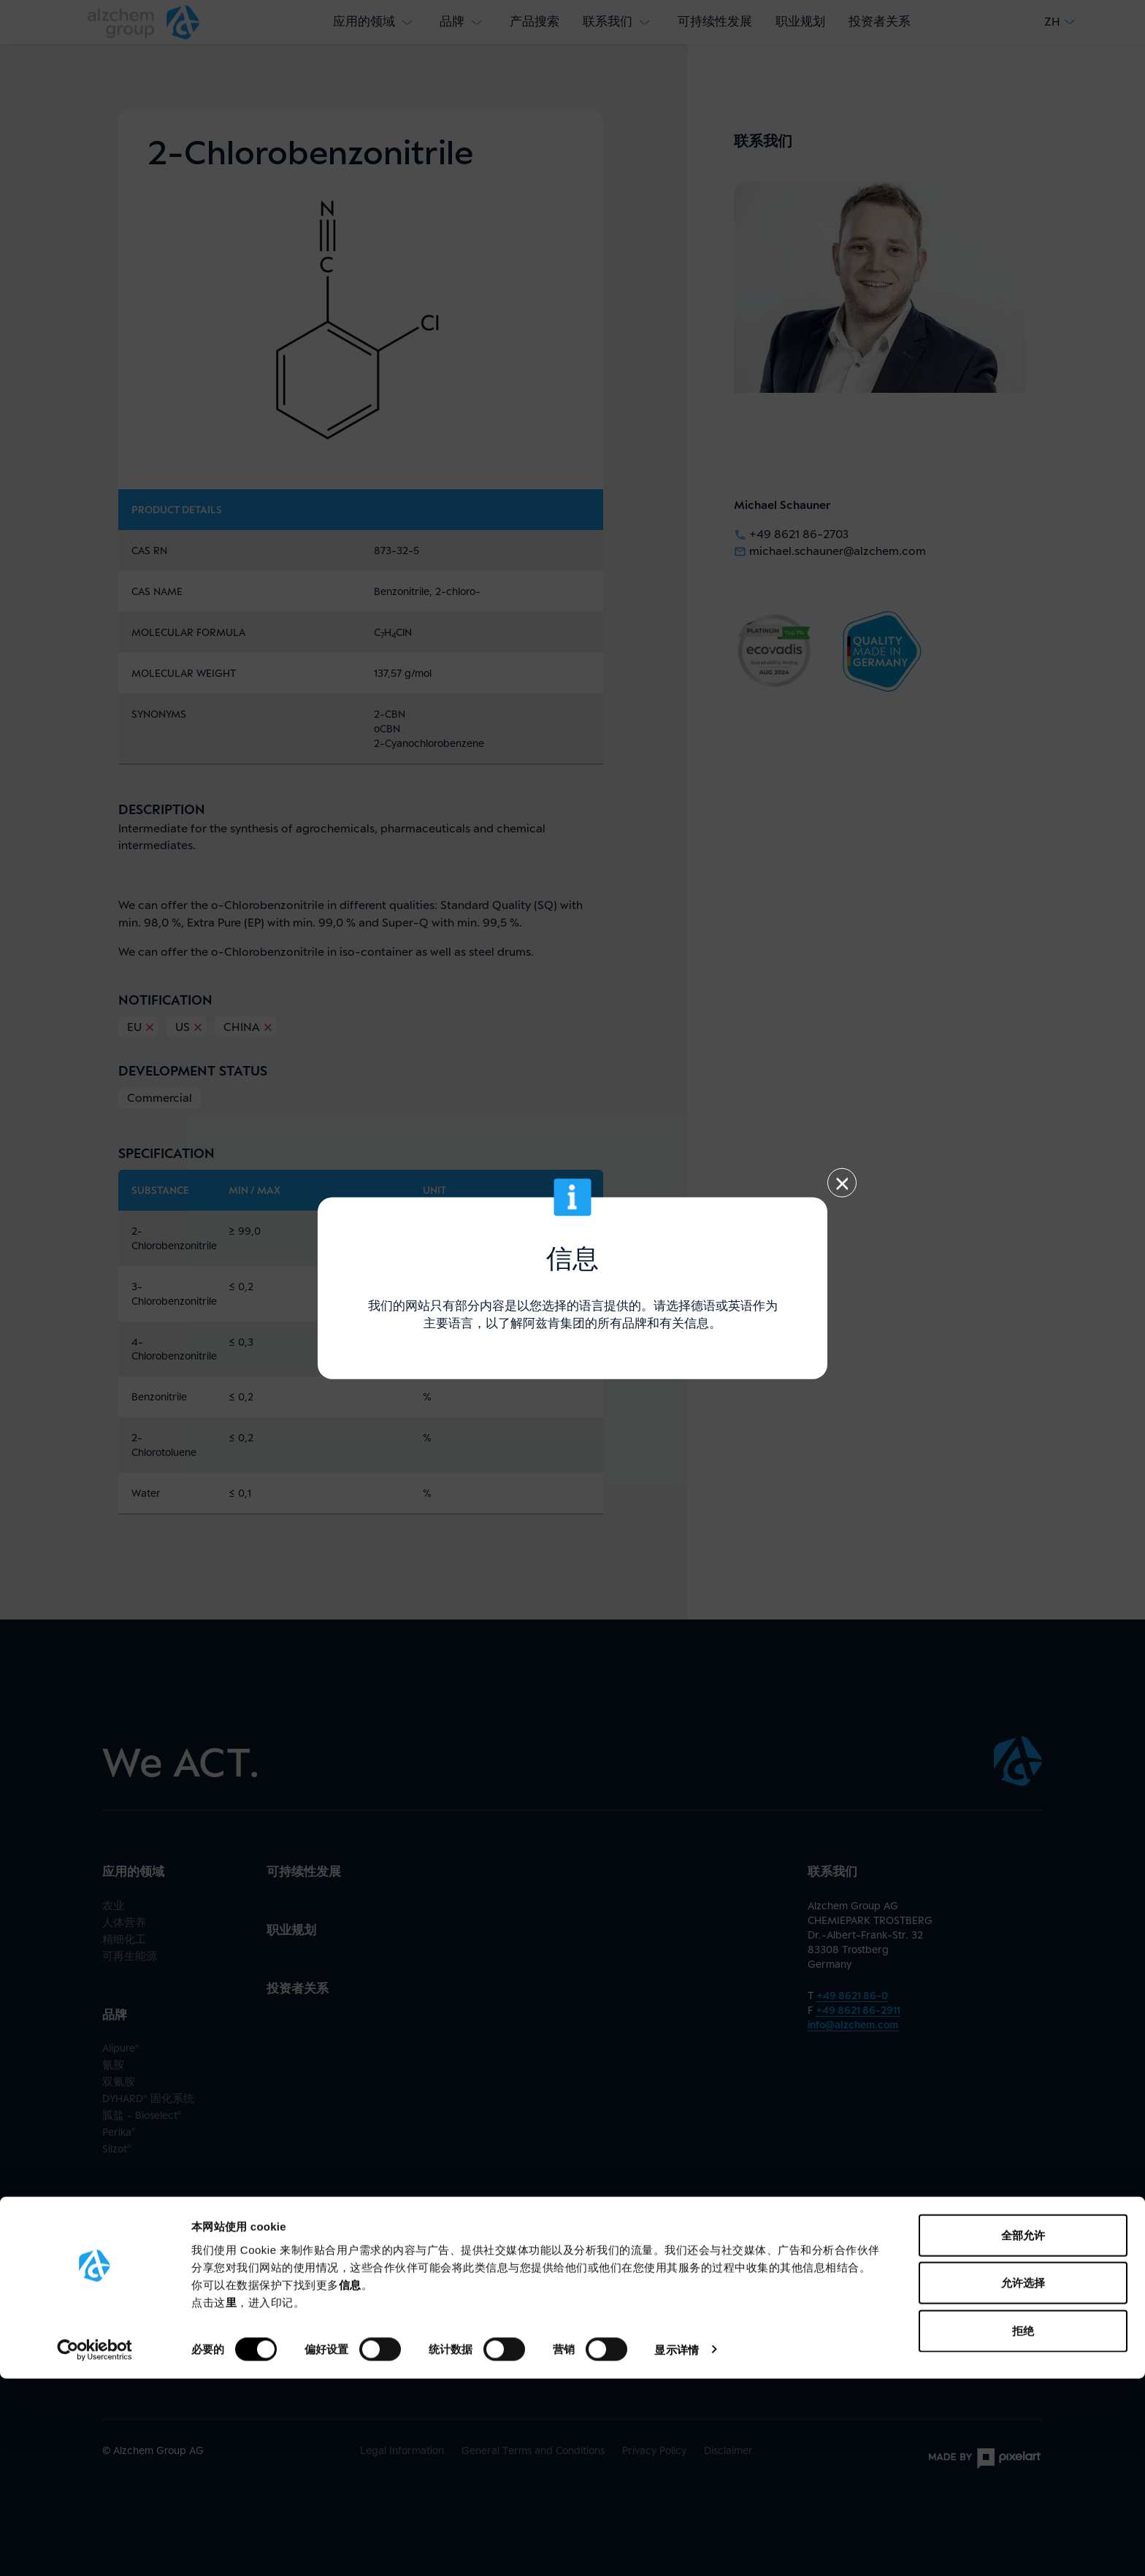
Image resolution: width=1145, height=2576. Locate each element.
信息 (350, 2482)
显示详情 (676, 2547)
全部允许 (1023, 2432)
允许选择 (1023, 2481)
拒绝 (1023, 2528)
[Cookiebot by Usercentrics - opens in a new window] (94, 2547)
